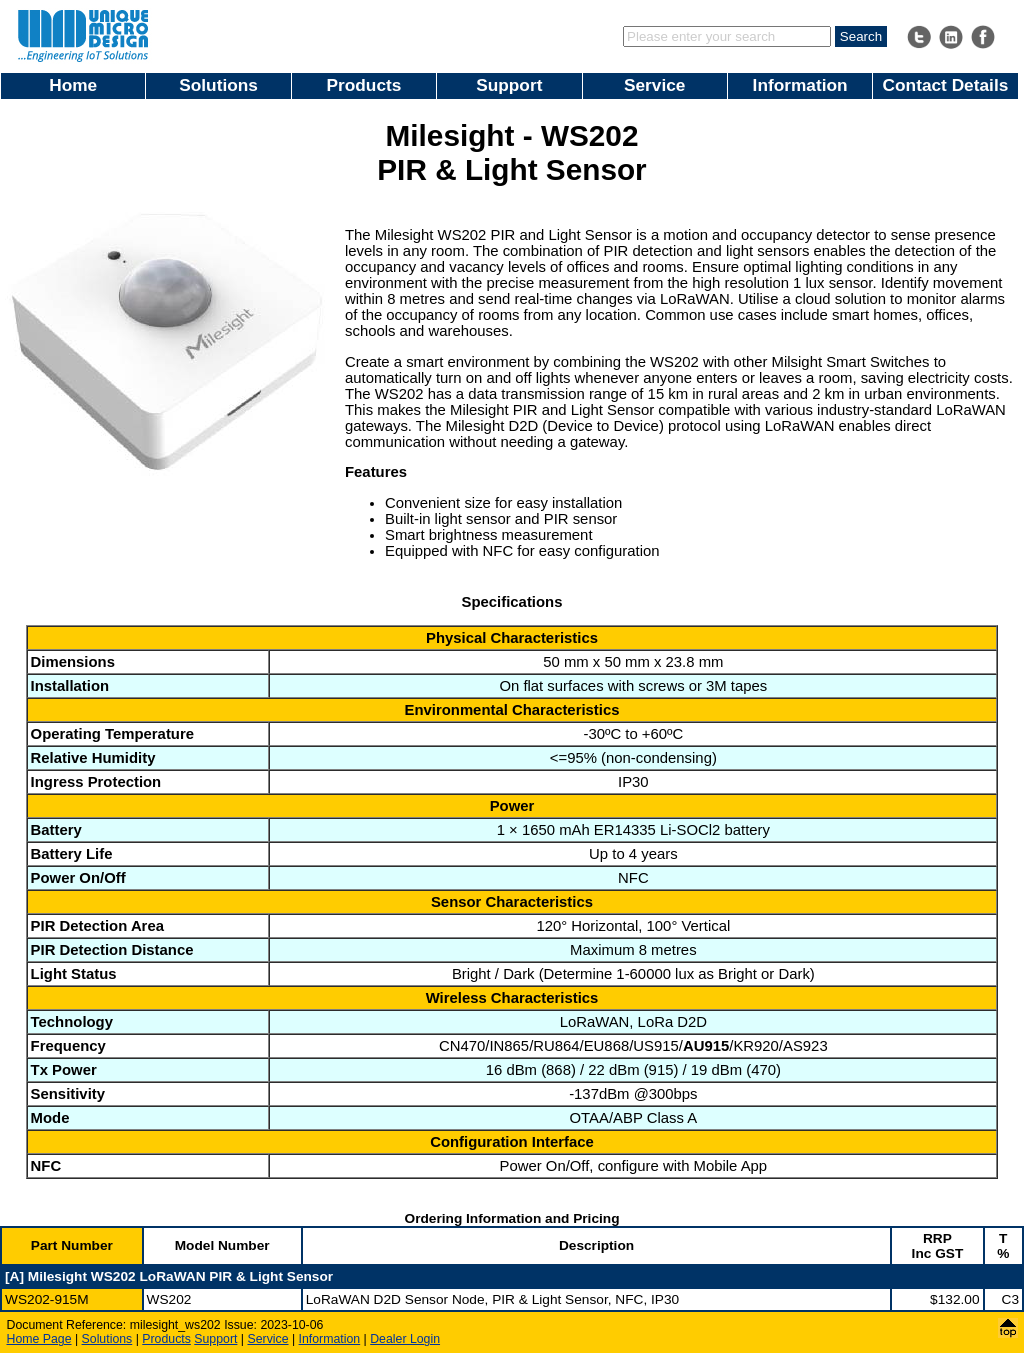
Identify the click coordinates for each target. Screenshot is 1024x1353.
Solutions (218, 85)
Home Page (39, 1339)
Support (509, 85)
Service (654, 85)
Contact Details (946, 85)
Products (364, 85)
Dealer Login (405, 1339)
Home (73, 85)
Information (800, 85)
